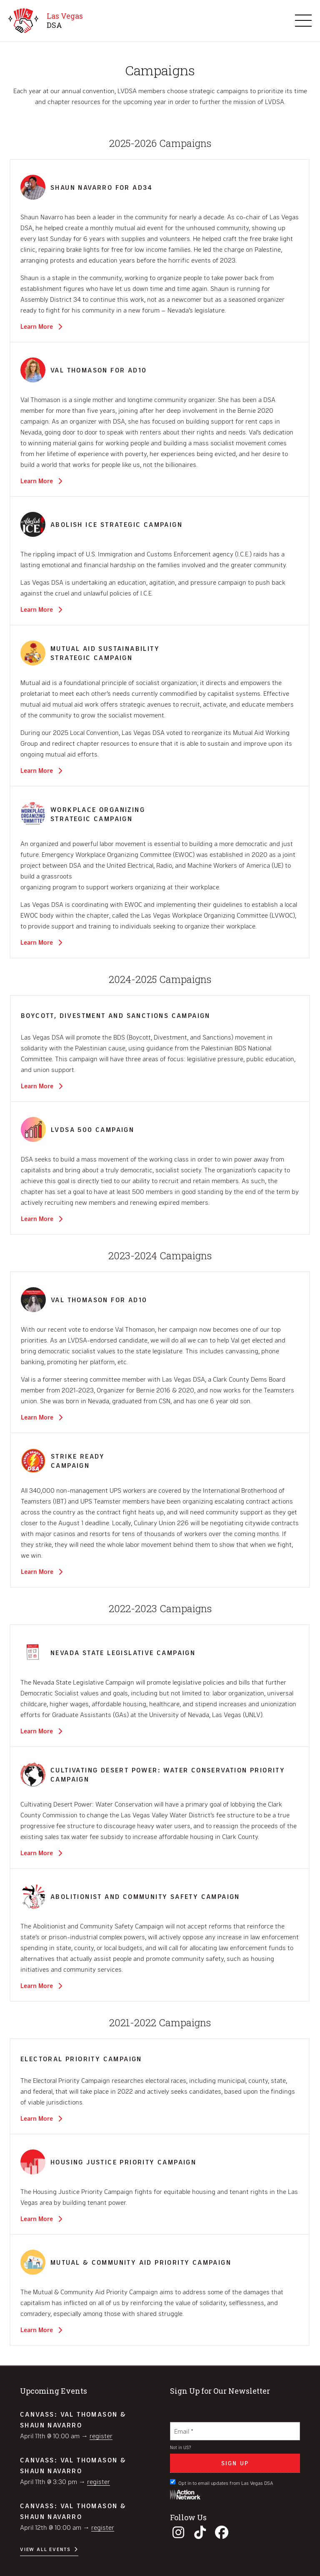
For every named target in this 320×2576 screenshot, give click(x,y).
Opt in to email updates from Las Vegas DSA (221, 2482)
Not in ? (180, 2447)
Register (101, 2436)
